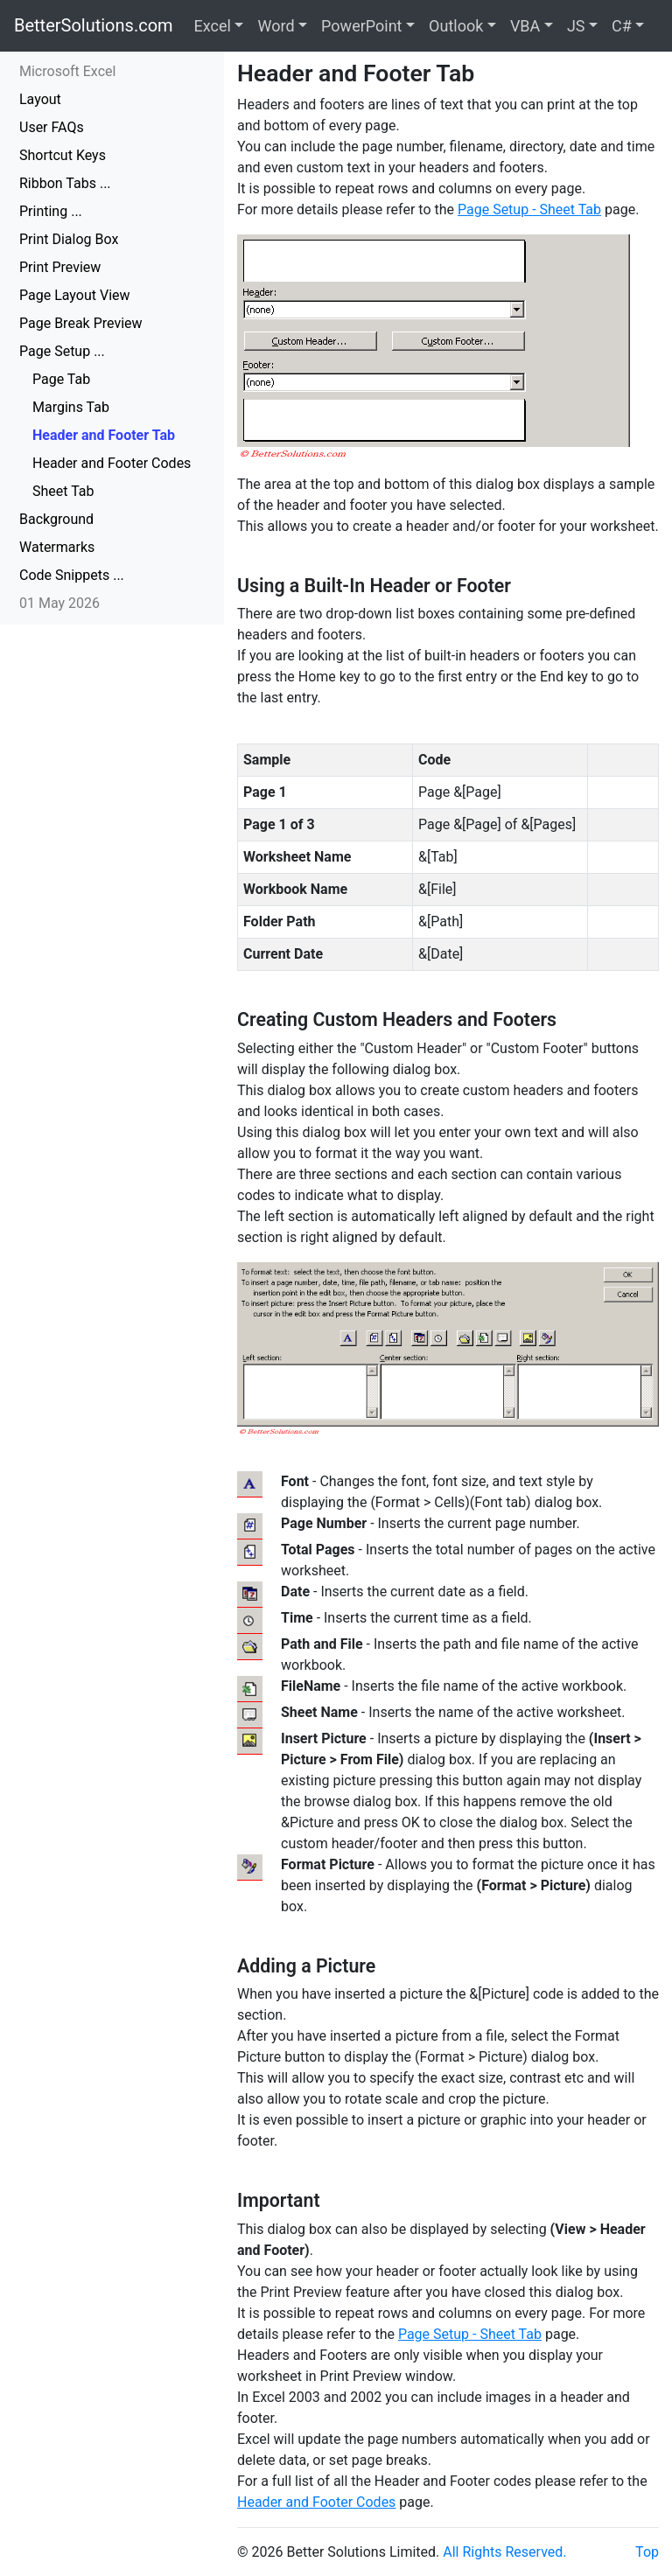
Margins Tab (70, 407)
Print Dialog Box (68, 239)
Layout (40, 99)
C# (622, 26)
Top (647, 2552)
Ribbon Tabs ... (65, 183)
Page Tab (61, 379)
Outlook (456, 26)
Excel (212, 26)
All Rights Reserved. (504, 2552)
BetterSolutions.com (93, 25)
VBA (525, 26)
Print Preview (60, 267)
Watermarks (56, 547)
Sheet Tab (63, 491)
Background (56, 519)
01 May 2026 (59, 603)
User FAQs (51, 127)
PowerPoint (361, 26)
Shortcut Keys (62, 155)
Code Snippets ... (71, 575)
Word (275, 26)
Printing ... (50, 211)
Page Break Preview (81, 323)
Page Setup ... (62, 351)
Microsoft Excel (67, 71)
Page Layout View (74, 295)
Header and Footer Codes (111, 463)
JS (576, 26)
